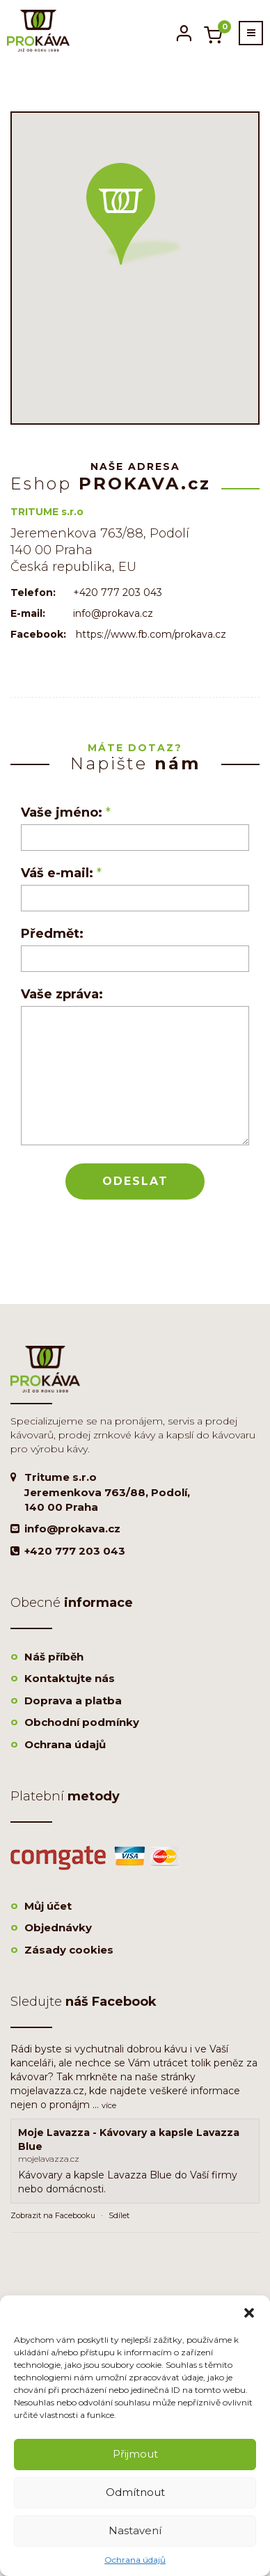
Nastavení (135, 2530)
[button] (249, 2313)
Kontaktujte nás (69, 1678)
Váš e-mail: (61, 873)
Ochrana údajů (135, 2559)
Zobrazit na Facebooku (52, 2215)
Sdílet (119, 2215)
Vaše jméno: (66, 812)
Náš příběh (54, 1656)
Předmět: (52, 933)
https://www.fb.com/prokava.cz (151, 634)
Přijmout (135, 2453)
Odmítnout (135, 2492)
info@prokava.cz (72, 1528)
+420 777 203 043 (74, 1550)
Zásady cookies (68, 1949)
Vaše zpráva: (62, 994)
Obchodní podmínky (81, 1722)
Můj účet (48, 1906)
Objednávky (58, 1927)
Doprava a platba (73, 1700)
